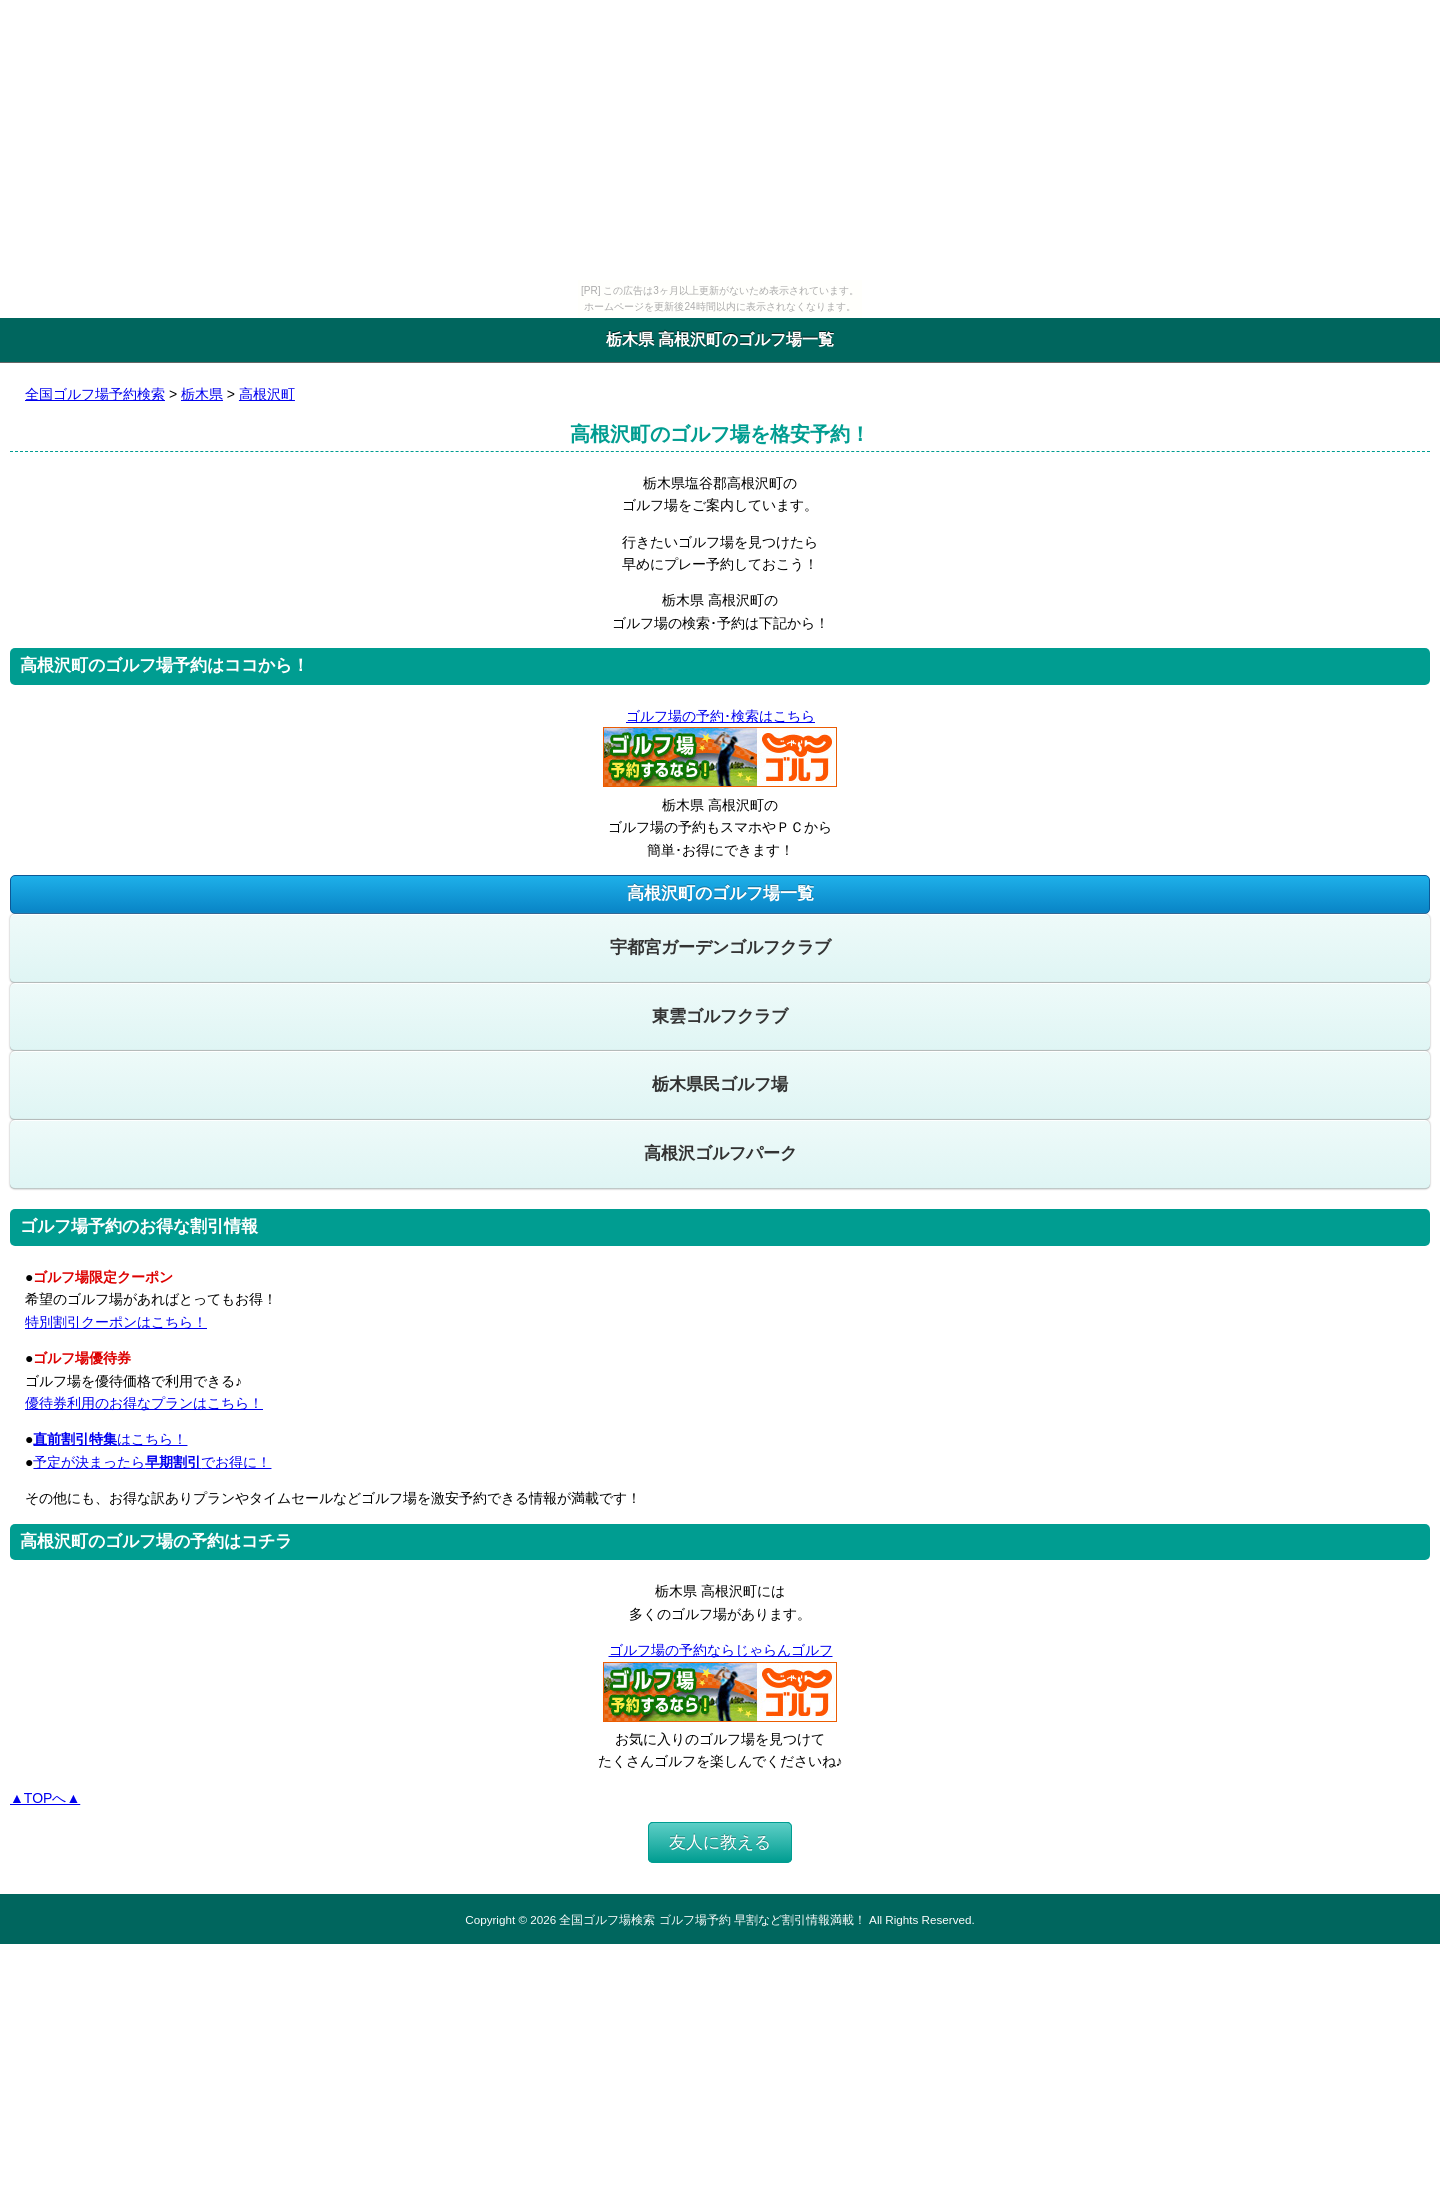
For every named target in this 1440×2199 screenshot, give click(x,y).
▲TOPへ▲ (45, 1798)
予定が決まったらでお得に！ (152, 1462)
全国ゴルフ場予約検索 (95, 394)
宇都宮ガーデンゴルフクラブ (720, 947)
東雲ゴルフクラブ (720, 1016)
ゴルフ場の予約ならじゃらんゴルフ (720, 1650)
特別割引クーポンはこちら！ (116, 1322)
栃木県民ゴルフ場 (720, 1084)
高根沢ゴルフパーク (720, 1153)
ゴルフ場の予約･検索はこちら (720, 716)
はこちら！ (110, 1439)
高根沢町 (267, 394)
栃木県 (202, 394)
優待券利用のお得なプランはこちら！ (144, 1403)
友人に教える (720, 1842)
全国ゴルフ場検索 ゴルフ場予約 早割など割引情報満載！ (712, 1919)
